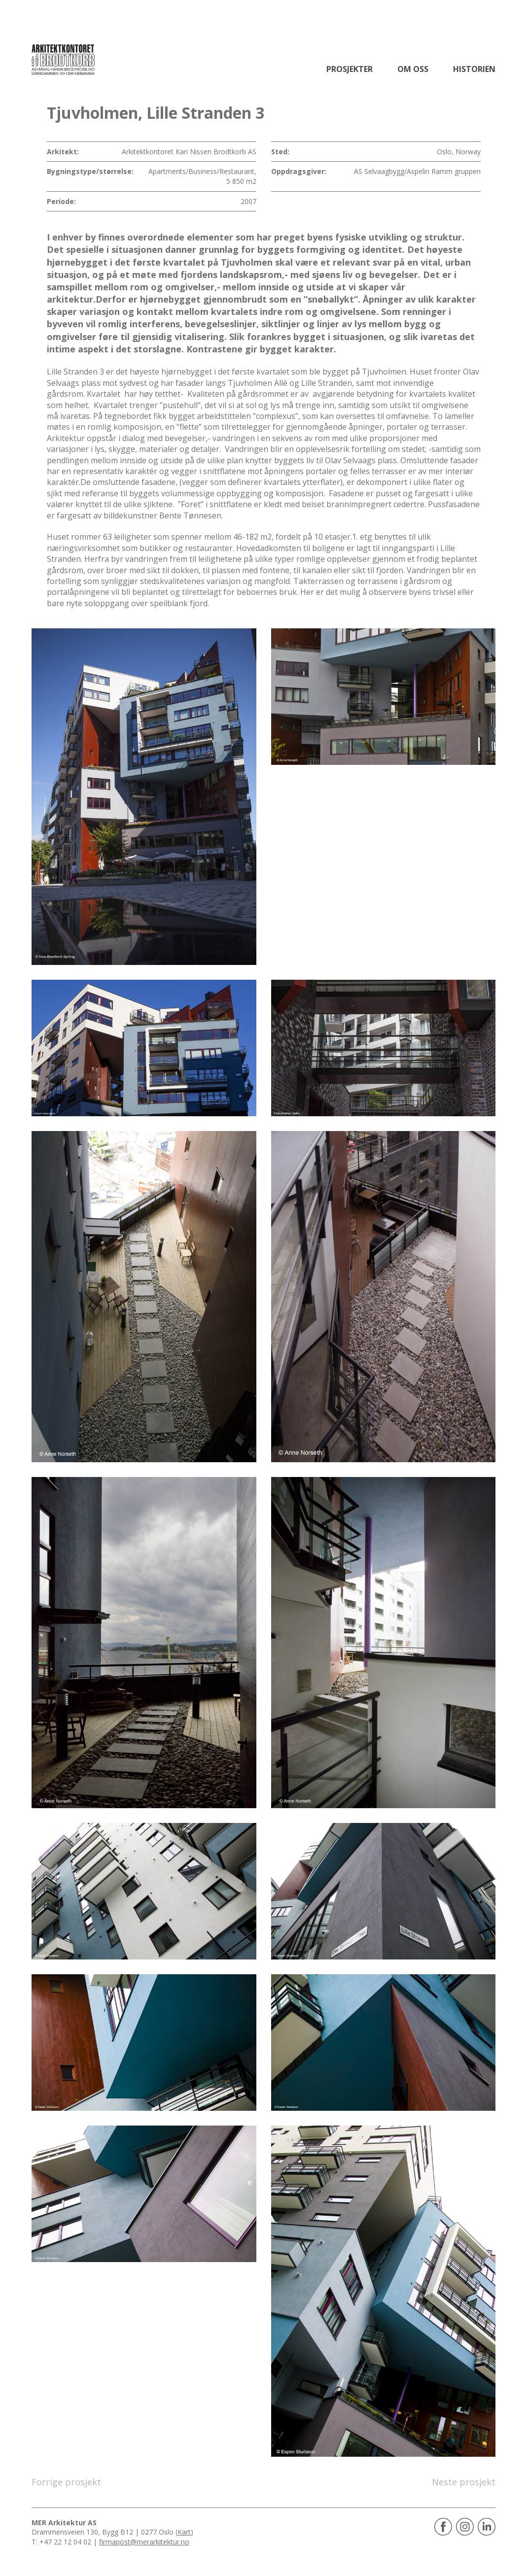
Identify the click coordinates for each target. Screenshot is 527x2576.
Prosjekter (349, 69)
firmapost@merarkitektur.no (144, 2541)
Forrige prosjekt (66, 2481)
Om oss (412, 69)
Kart (184, 2532)
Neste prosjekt (463, 2481)
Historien (474, 69)
